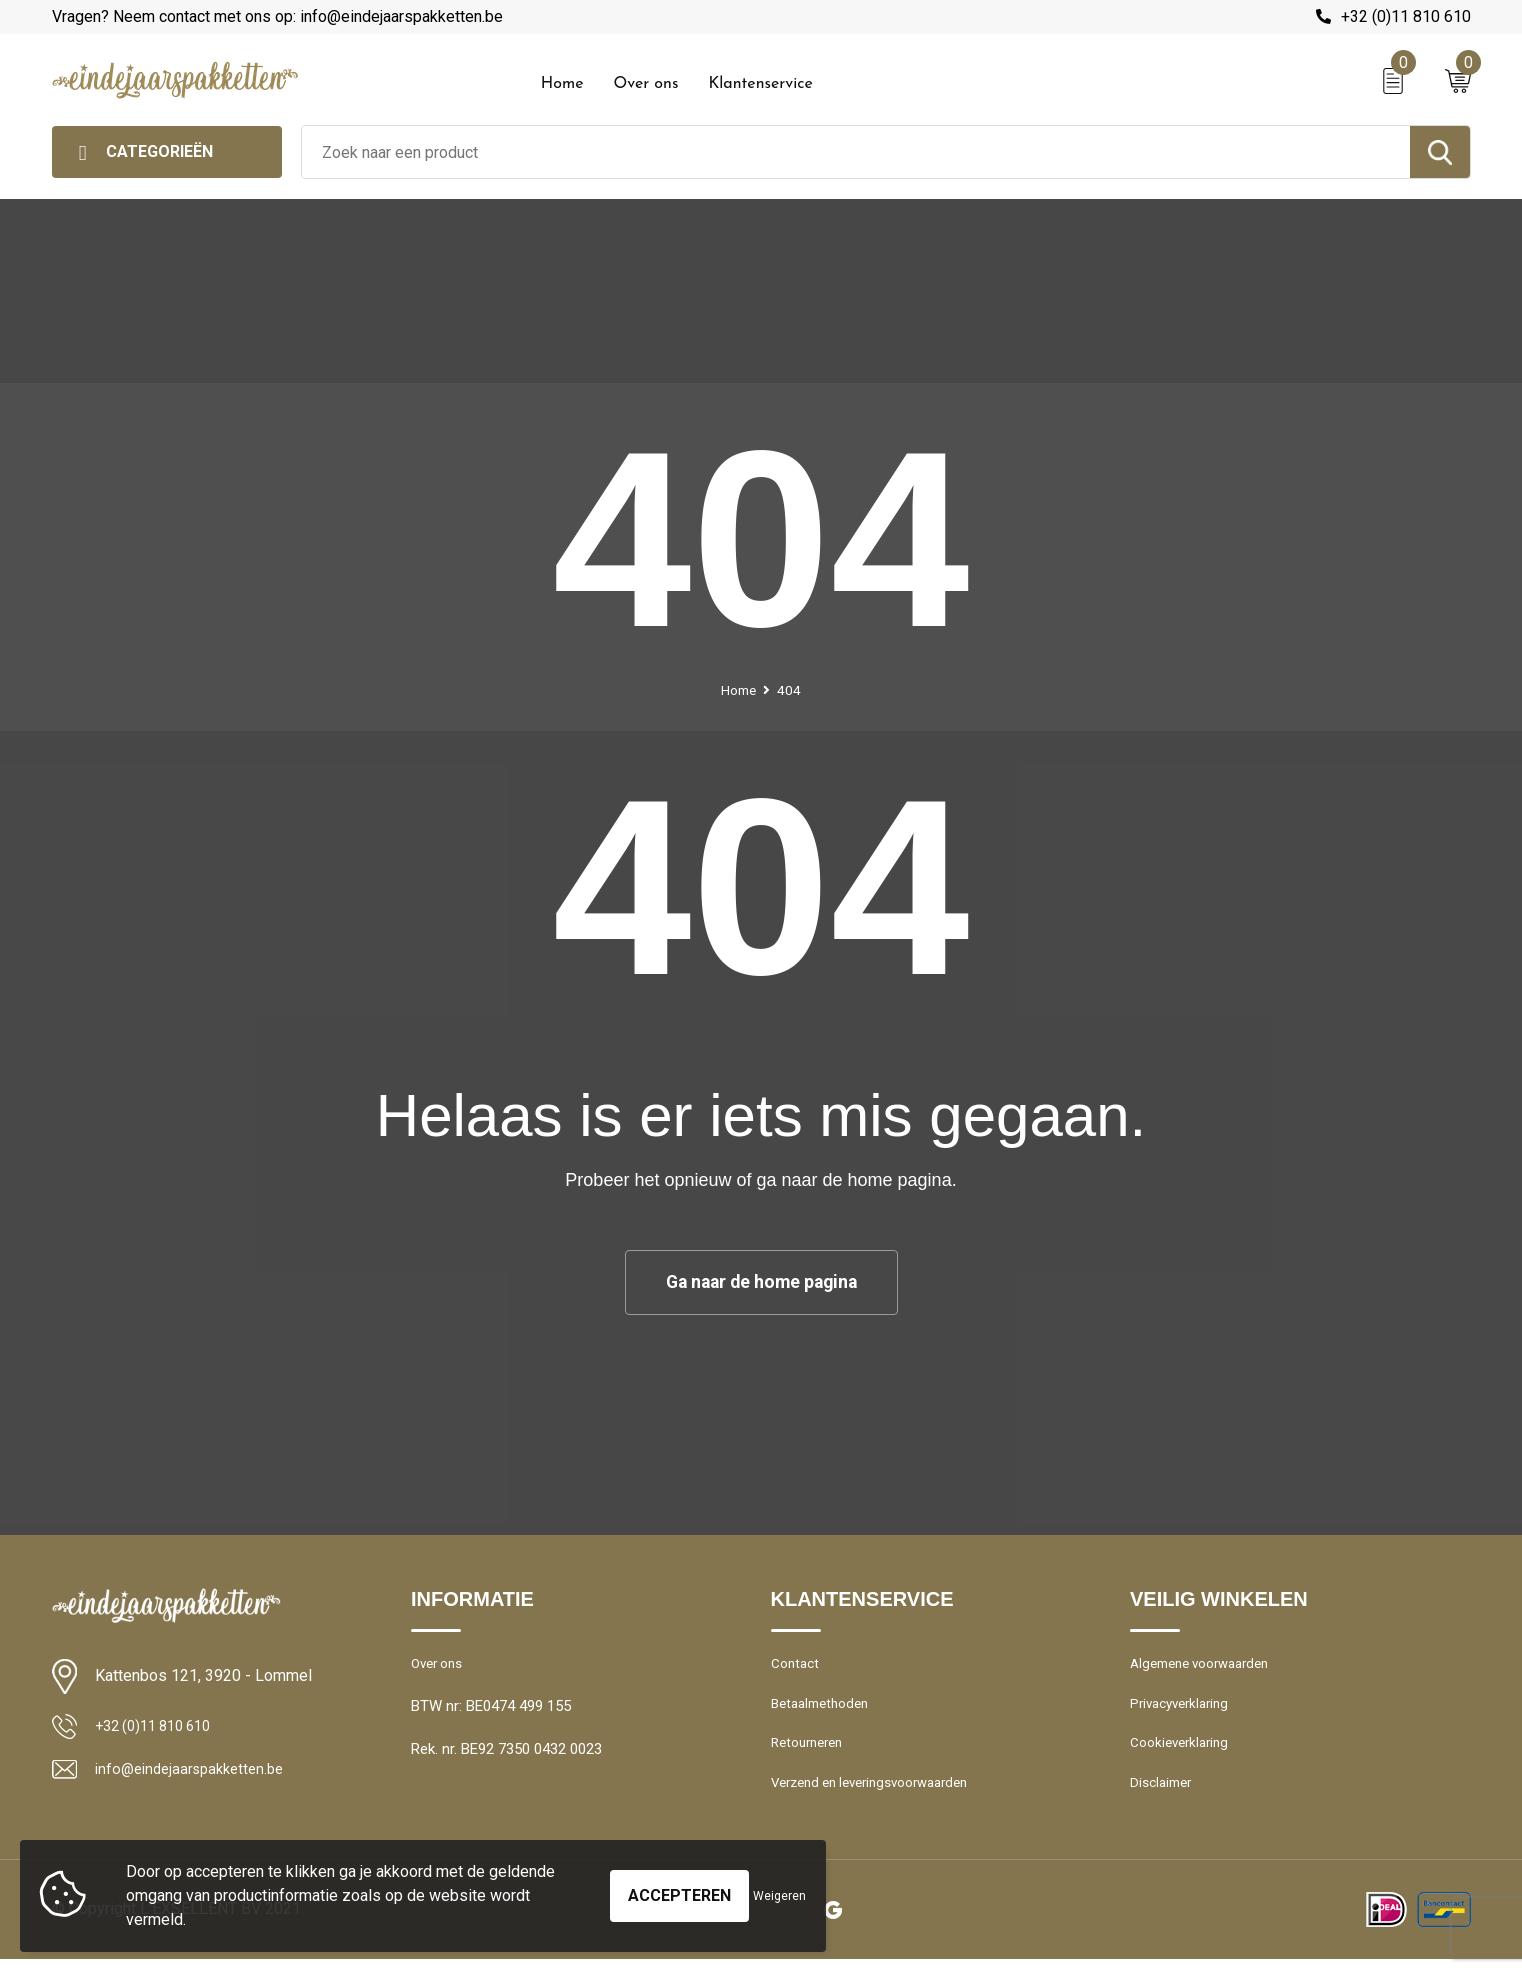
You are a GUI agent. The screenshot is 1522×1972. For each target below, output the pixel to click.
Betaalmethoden (825, 1709)
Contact (797, 1666)
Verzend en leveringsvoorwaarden (882, 1795)
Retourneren (811, 1752)
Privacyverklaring (1184, 1709)
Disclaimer (1164, 1795)
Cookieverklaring (1184, 1752)
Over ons (645, 84)
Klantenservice (760, 84)
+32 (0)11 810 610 (1406, 16)
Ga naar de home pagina (761, 1282)
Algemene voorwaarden (1208, 1666)
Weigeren (779, 1896)
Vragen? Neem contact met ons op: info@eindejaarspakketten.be (277, 16)
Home (562, 84)
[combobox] (856, 152)
